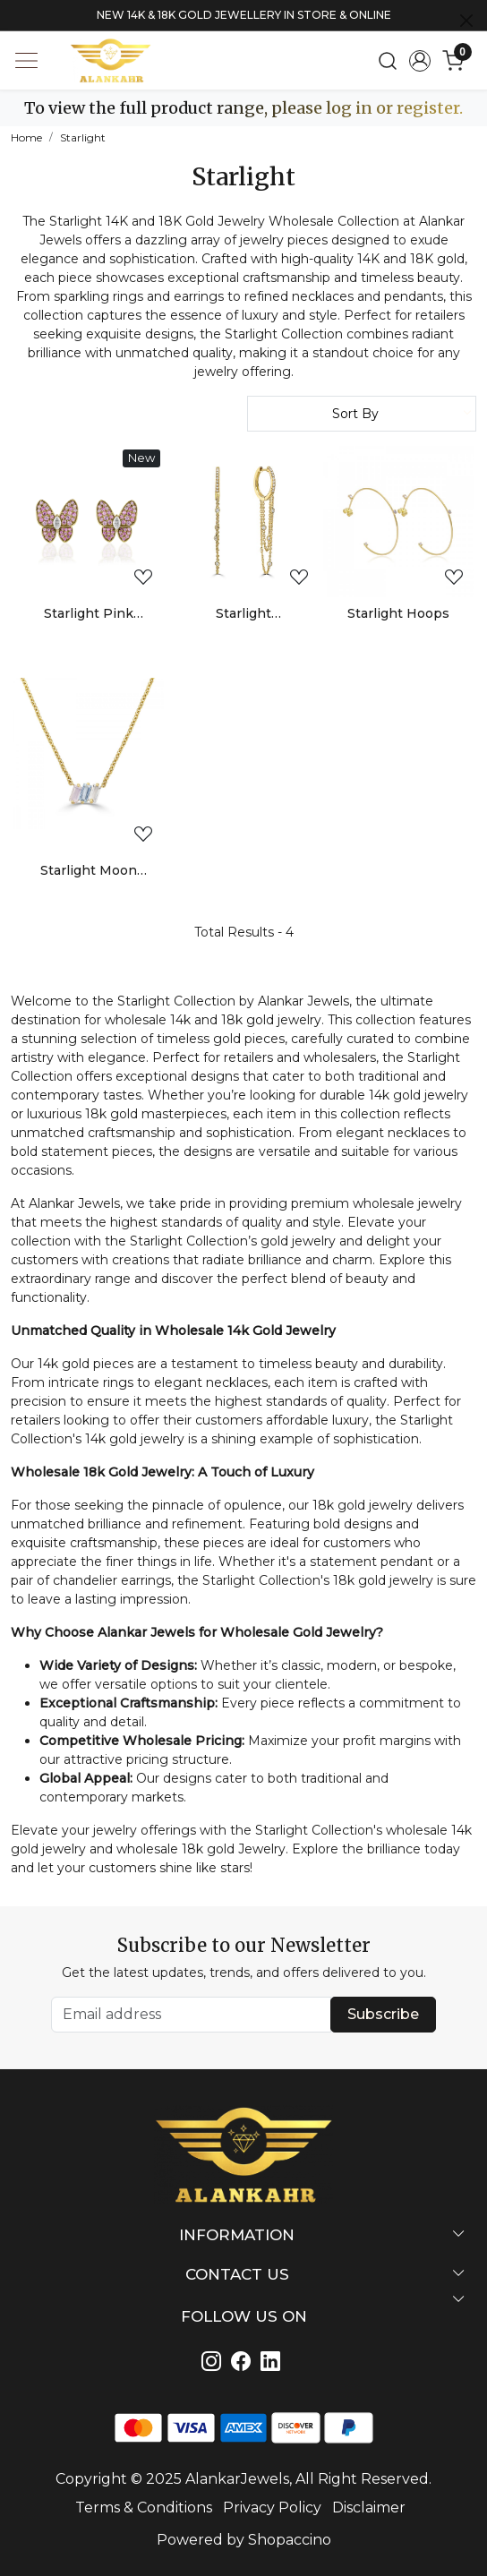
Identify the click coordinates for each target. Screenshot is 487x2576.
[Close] (466, 20)
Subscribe (383, 2014)
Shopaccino (289, 2539)
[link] (387, 61)
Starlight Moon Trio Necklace (88, 871)
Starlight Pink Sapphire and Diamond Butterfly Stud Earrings (89, 614)
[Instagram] (214, 2364)
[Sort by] (361, 414)
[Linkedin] (244, 2364)
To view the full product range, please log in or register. (243, 108)
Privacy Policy (272, 2507)
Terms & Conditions (143, 2507)
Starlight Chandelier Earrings (243, 614)
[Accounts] (420, 61)
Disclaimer (369, 2507)
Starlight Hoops (398, 613)
